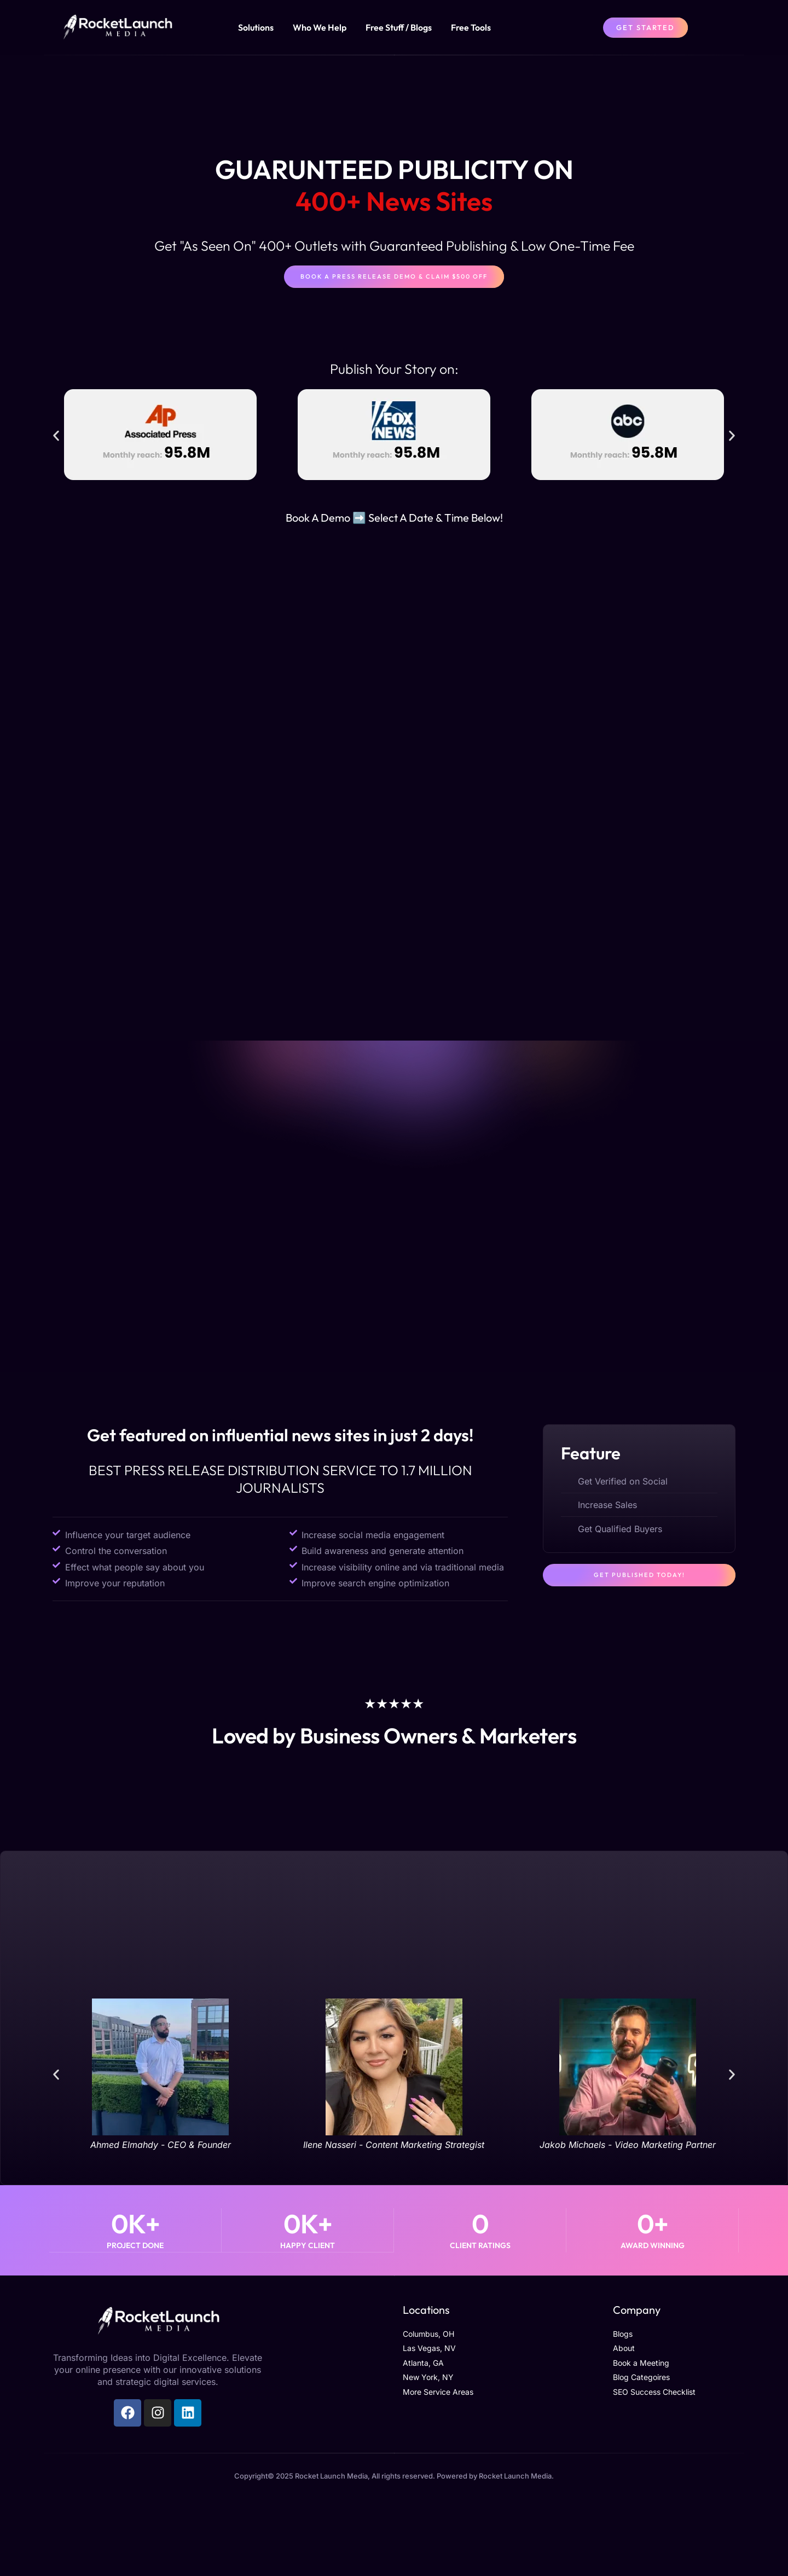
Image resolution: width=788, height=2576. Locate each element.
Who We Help (319, 27)
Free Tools (471, 27)
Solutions (256, 27)
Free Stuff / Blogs (399, 27)
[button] (56, 437)
